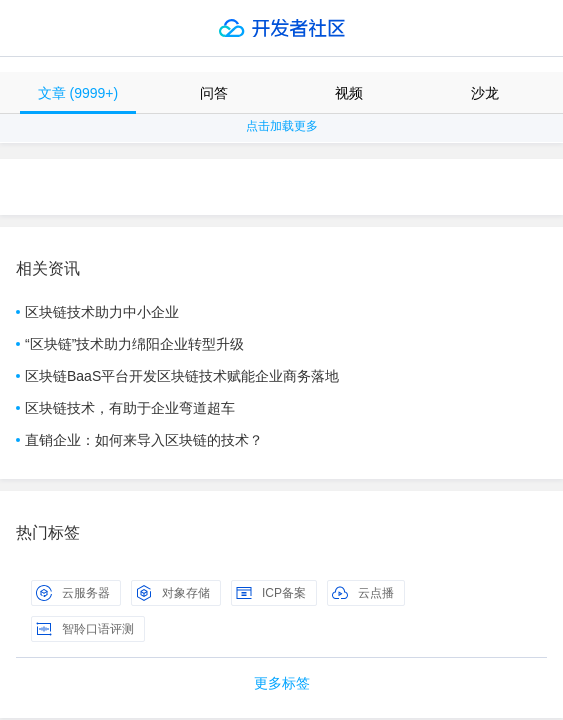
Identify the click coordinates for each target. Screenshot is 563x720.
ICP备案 (271, 593)
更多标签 (282, 683)
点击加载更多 (282, 126)
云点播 (363, 593)
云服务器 (73, 593)
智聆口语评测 (85, 629)
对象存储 (173, 593)
